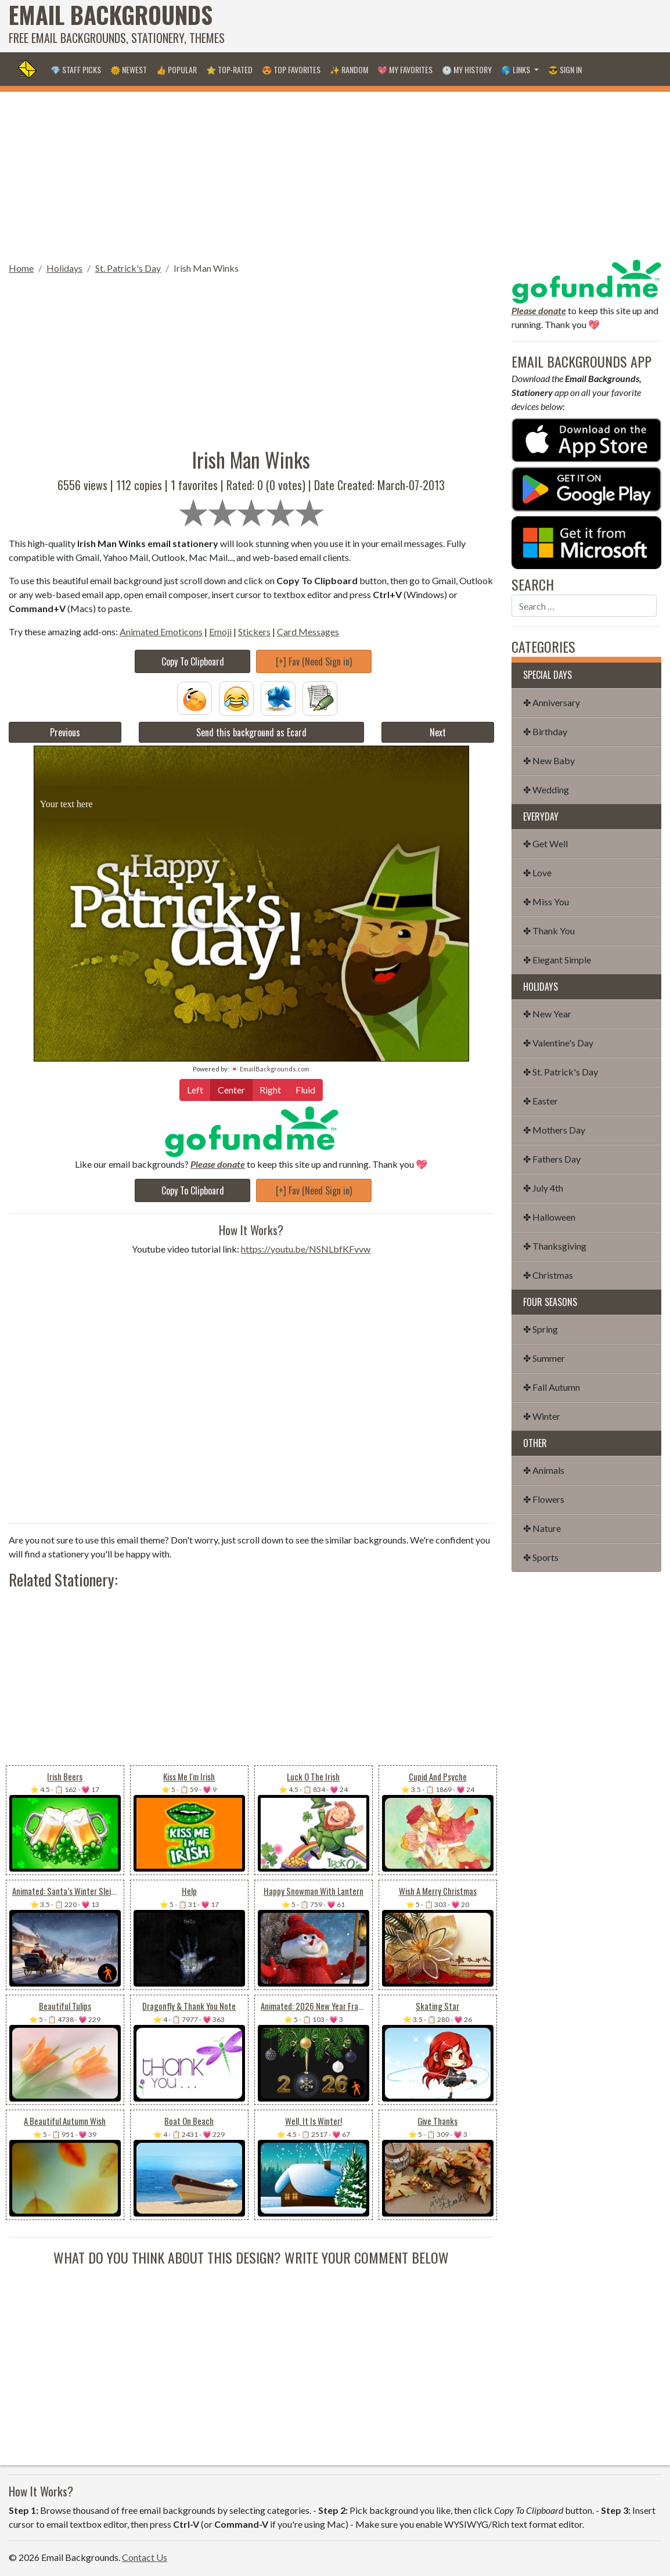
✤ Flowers (543, 1499)
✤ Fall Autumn (551, 1387)
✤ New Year (547, 1013)
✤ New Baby (549, 760)
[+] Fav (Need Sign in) (314, 661)
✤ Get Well (545, 843)
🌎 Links (516, 69)
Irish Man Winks (206, 268)
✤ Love (537, 872)
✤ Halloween (549, 1216)
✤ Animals (543, 1470)
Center (231, 1089)
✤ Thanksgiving (554, 1245)
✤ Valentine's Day (558, 1042)
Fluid (305, 1089)
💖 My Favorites (405, 69)
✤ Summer (544, 1357)
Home (21, 268)
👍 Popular (176, 69)
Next (438, 732)
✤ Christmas (548, 1274)
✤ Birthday (545, 731)
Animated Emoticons (161, 631)
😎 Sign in (565, 69)
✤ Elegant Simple (557, 959)
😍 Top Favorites (291, 69)
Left (195, 1089)
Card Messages (308, 631)
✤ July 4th (543, 1187)
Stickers (254, 631)
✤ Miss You (546, 901)
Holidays (64, 268)
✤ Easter (540, 1100)
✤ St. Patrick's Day (560, 1071)
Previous (65, 732)
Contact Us (144, 2557)
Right (270, 1089)
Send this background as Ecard (251, 732)
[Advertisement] (450, 26)
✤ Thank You (549, 930)
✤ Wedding (546, 789)
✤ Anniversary (551, 702)
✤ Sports (541, 1557)
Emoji (220, 631)
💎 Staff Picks (76, 69)
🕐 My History (467, 69)
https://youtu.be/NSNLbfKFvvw (305, 1248)
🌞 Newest (128, 69)
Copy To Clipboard (192, 661)
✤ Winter (541, 1416)
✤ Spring (540, 1328)
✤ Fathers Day (552, 1158)
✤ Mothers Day (554, 1129)
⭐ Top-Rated (229, 69)
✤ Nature (542, 1528)
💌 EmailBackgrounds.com (269, 1069)
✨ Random (349, 69)
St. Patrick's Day (128, 268)
